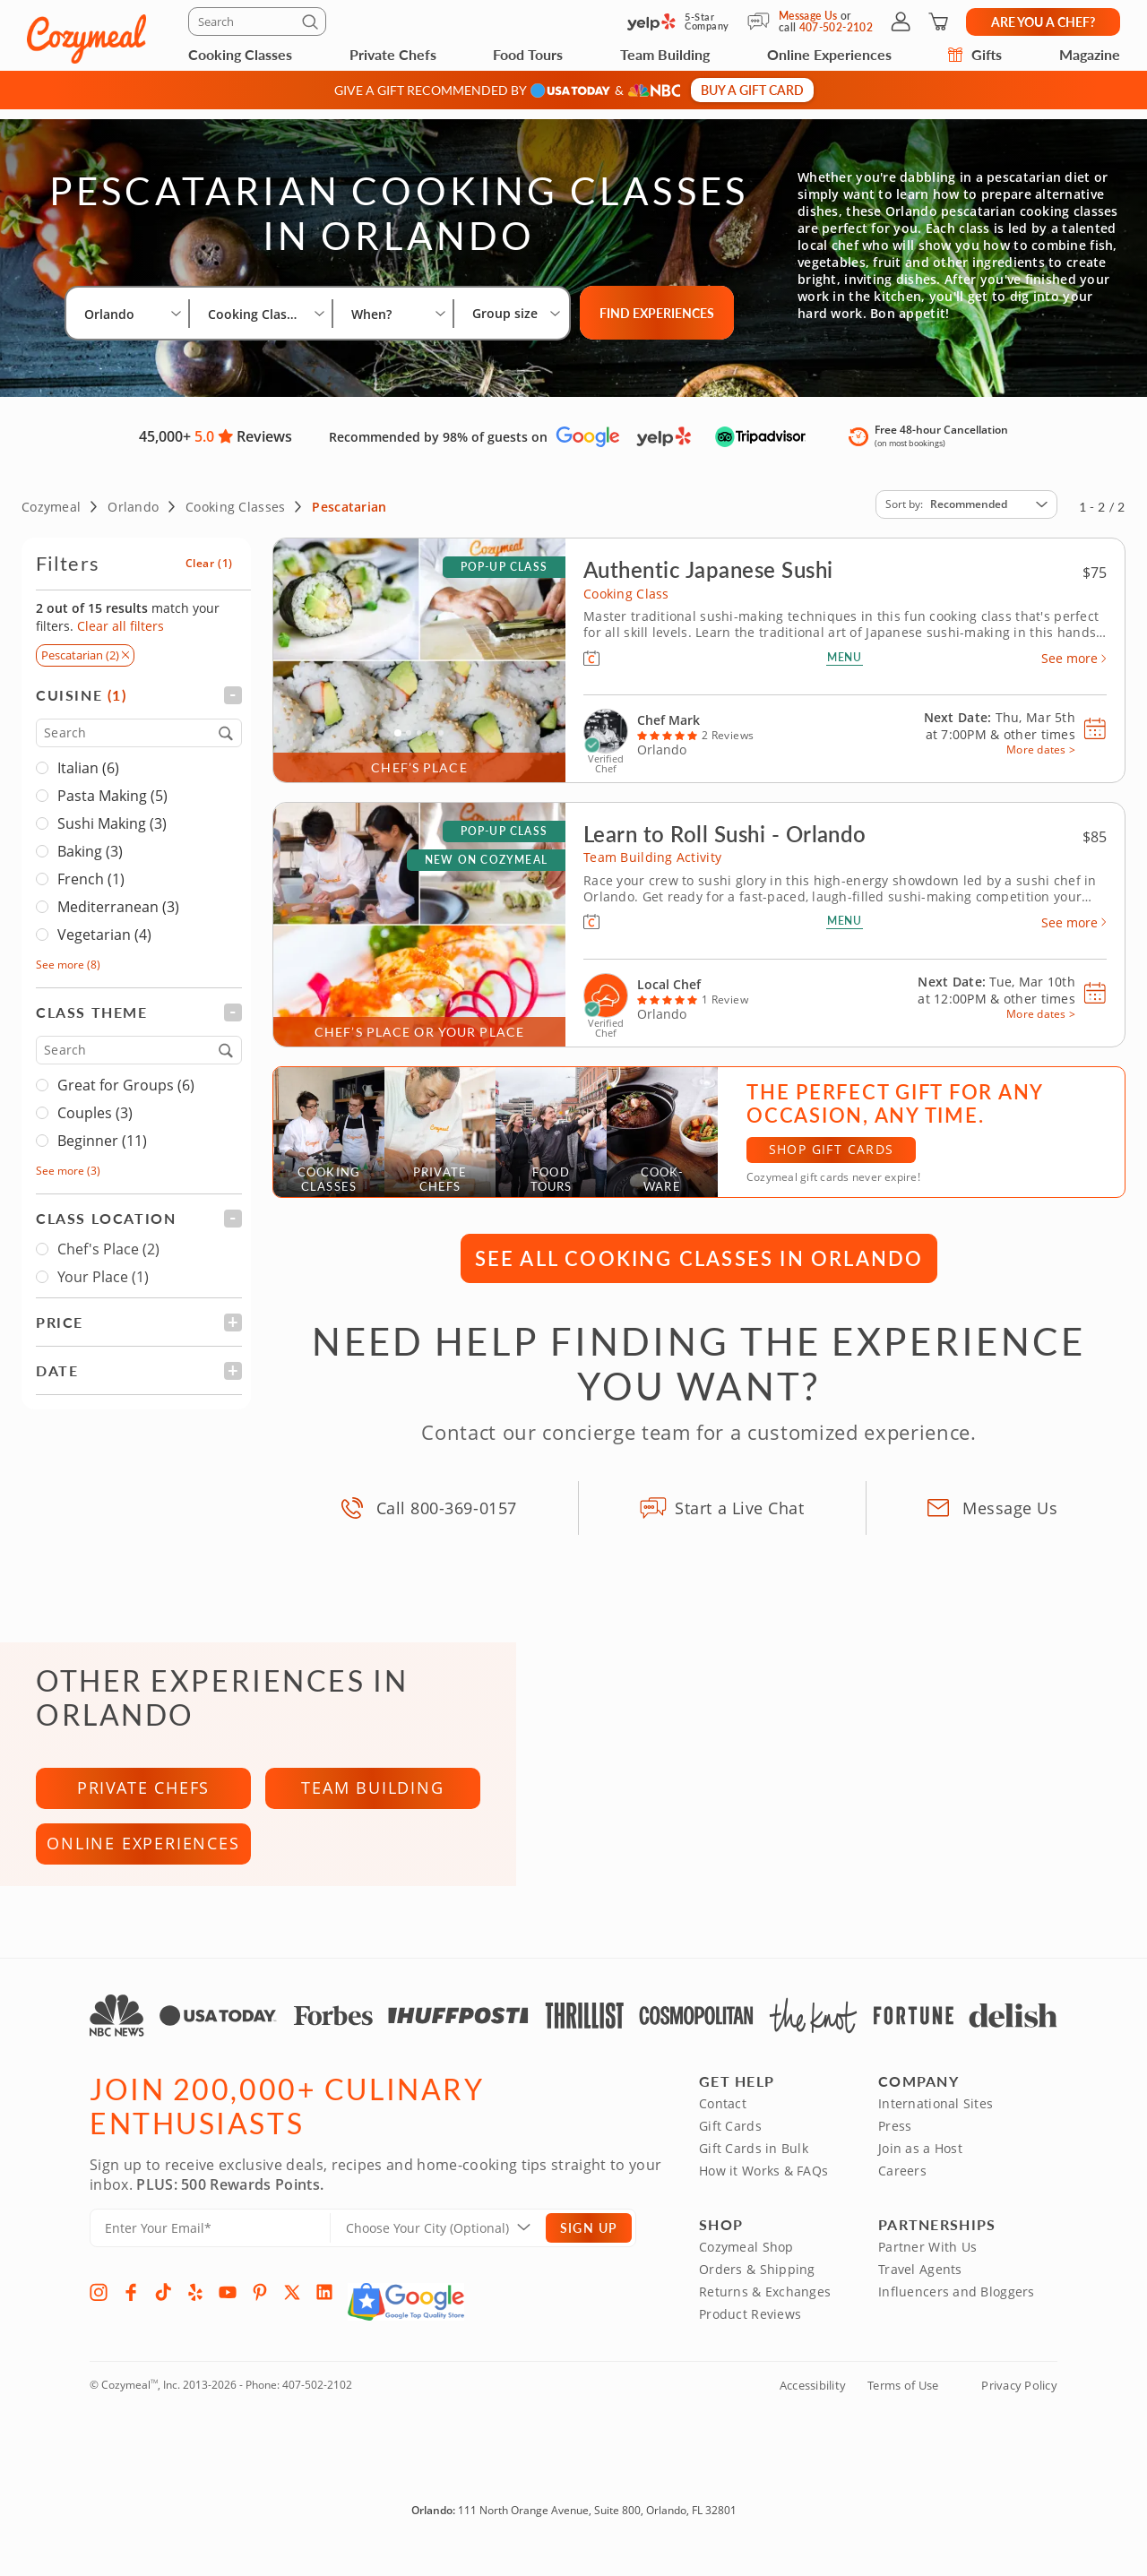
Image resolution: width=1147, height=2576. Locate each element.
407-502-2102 (317, 2402)
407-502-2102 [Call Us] (836, 27)
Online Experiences (829, 54)
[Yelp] (195, 2310)
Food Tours (528, 54)
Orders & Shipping (757, 2287)
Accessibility (813, 2403)
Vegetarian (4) (104, 925)
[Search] (257, 21)
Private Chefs (392, 54)
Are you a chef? (1043, 21)
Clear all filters (120, 616)
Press (894, 2143)
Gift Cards (730, 2143)
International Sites (935, 2121)
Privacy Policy (1019, 2403)
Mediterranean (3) (118, 897)
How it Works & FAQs (763, 2188)
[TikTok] (163, 2310)
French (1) (91, 869)
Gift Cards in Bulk (753, 2166)
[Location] (449, 2245)
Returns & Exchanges (765, 2309)
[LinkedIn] (324, 2310)
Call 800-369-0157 (446, 1497)
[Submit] (312, 25)
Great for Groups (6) (125, 1075)
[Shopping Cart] (938, 21)
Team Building (665, 54)
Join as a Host (920, 2166)
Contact (722, 2121)
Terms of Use (902, 2403)
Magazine (1089, 54)
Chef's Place (98, 1239)
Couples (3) (95, 1103)
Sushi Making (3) (112, 813)
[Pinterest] (260, 2310)
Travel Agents (920, 2287)
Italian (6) (88, 758)
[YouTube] (228, 2310)
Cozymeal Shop (746, 2264)
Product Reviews (750, 2331)
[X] (292, 2310)
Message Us (808, 15)
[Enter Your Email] (210, 2245)
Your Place (92, 1267)
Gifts (975, 54)
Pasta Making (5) (112, 786)
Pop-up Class (504, 556)
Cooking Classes (240, 54)
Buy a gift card (752, 90)
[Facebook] (131, 2310)
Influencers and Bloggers (956, 2309)
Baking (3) (90, 841)
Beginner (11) (102, 1131)
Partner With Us (927, 2264)
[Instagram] (99, 2310)
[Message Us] (763, 21)
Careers (902, 2188)
